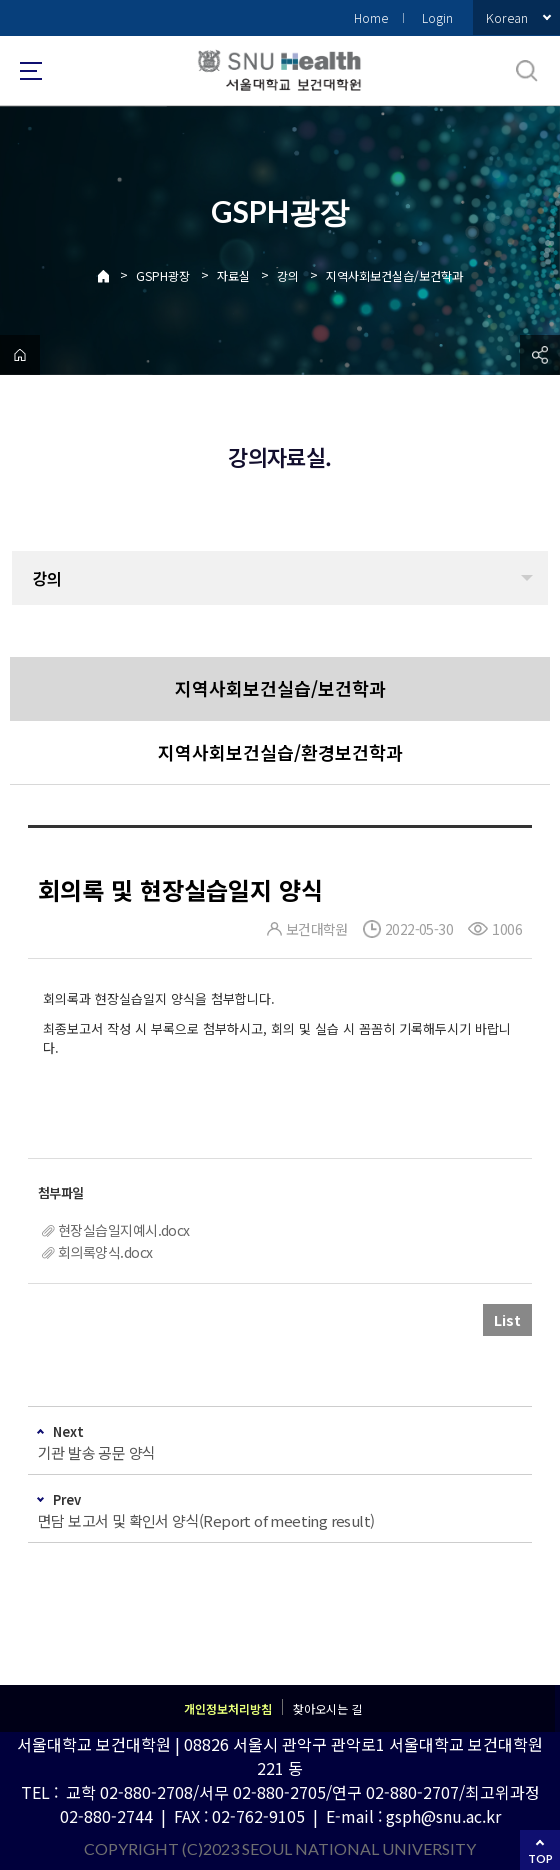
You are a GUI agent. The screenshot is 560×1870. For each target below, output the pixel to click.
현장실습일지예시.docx (124, 1230)
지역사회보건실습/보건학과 (394, 275)
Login (437, 17)
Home (371, 17)
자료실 (233, 275)
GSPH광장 (163, 275)
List (507, 1320)
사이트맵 (31, 71)
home (20, 355)
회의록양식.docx (105, 1252)
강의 (288, 275)
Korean (507, 17)
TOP (540, 1858)
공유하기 (540, 355)
